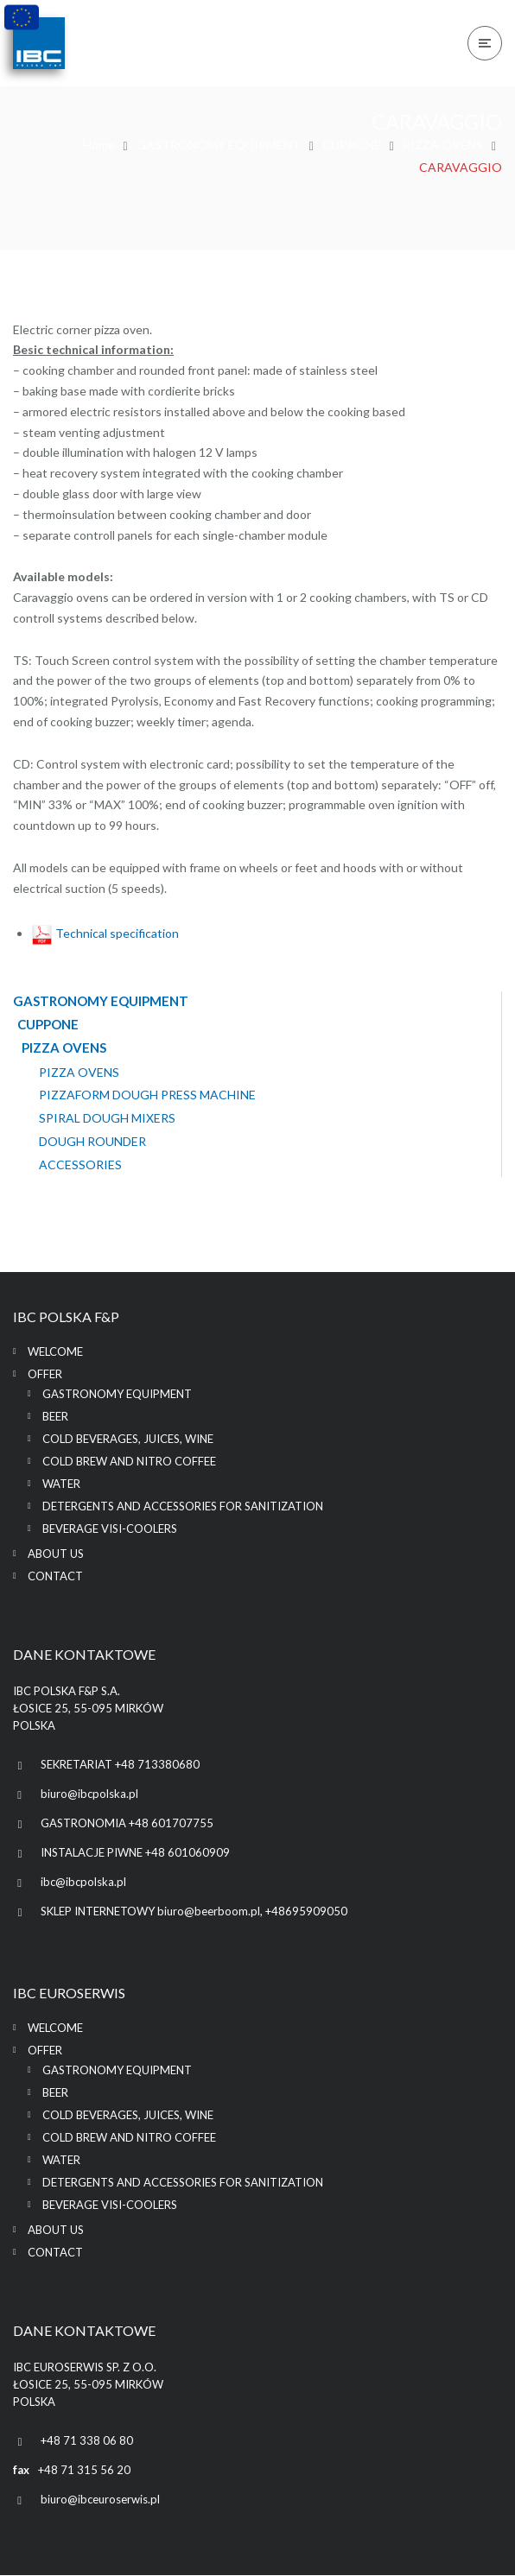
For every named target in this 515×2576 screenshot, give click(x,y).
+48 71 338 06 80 (87, 2441)
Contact (55, 1577)
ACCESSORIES (80, 1165)
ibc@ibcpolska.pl (83, 1882)
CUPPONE (351, 144)
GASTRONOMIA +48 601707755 (127, 1824)
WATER (61, 1484)
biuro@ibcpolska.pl (89, 1794)
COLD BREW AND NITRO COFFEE (129, 1462)
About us (56, 1554)
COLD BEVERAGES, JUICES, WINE (127, 1439)
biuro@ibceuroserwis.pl (100, 2500)
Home (99, 144)
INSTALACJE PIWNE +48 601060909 (135, 1853)
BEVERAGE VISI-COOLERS (109, 1529)
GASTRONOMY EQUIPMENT (219, 144)
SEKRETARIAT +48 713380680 (120, 1765)
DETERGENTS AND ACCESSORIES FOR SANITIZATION (182, 1507)
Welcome (55, 1352)
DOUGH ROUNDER (92, 1142)
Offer (45, 1375)
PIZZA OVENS (443, 144)
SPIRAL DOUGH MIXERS (107, 1119)
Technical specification (105, 933)
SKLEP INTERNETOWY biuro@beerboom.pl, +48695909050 (194, 1912)
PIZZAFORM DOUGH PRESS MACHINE (147, 1096)
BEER (55, 1417)
